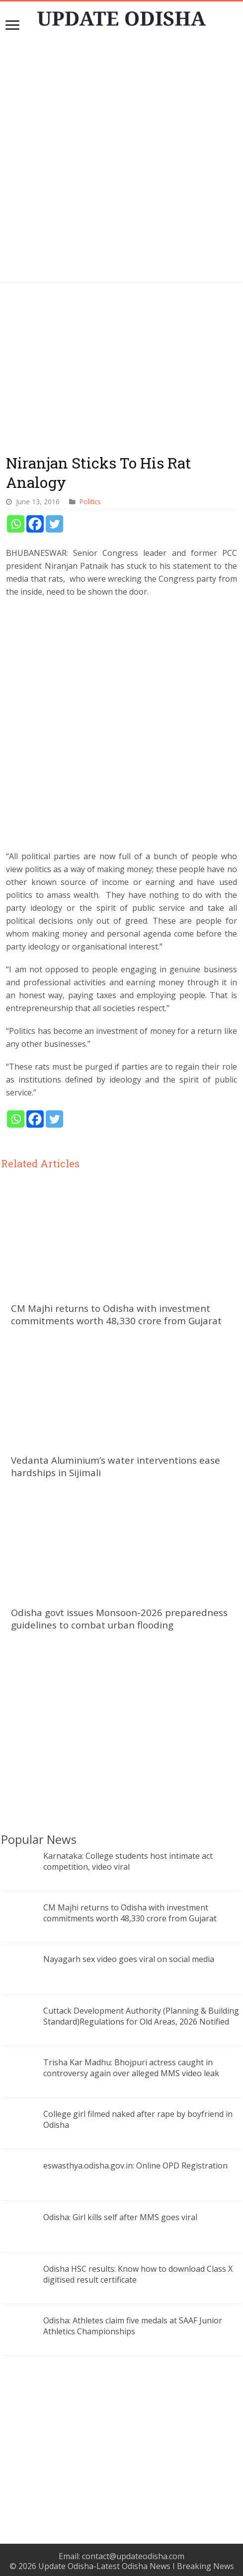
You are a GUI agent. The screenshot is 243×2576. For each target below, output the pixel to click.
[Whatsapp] (15, 524)
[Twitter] (54, 524)
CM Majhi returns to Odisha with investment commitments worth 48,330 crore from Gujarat (116, 1314)
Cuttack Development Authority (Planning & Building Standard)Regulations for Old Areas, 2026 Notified (141, 2016)
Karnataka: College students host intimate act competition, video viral (128, 1861)
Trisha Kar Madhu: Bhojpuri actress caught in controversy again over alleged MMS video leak (131, 2068)
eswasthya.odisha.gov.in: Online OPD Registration (135, 2165)
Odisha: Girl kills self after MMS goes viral (120, 2217)
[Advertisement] (121, 729)
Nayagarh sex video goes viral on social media (128, 1959)
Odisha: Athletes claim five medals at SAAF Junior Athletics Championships (132, 2326)
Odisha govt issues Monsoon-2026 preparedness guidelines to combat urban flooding (119, 1618)
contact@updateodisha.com (133, 2556)
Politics (90, 501)
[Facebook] (35, 524)
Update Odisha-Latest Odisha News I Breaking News (136, 2566)
